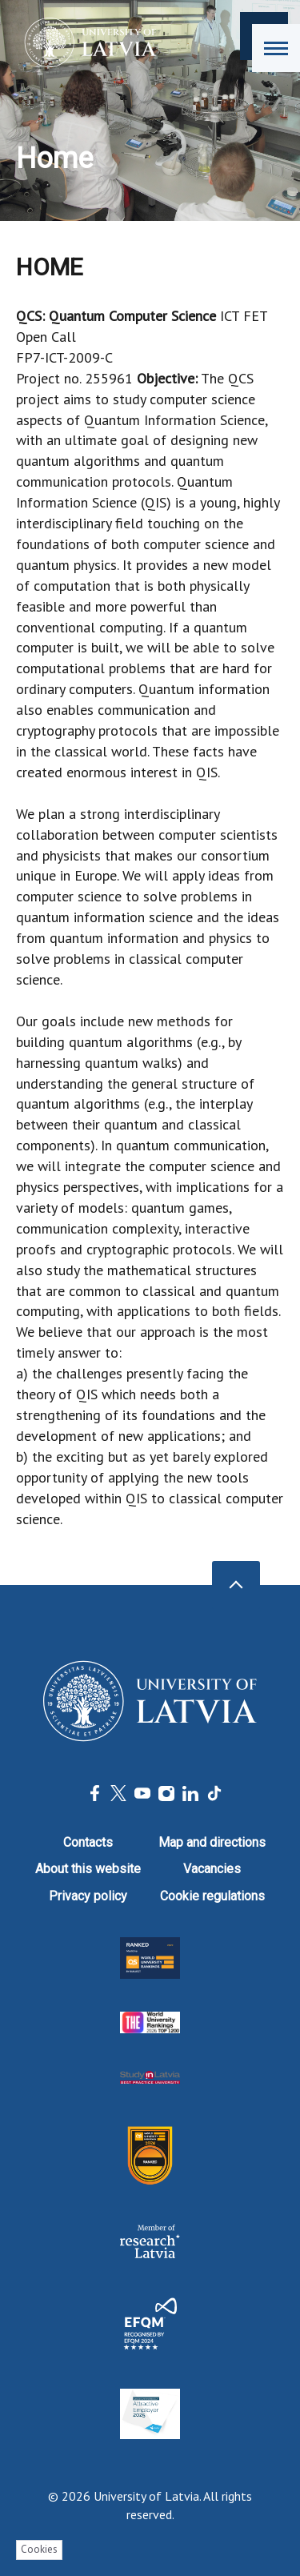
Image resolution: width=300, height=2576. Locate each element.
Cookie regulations (212, 1896)
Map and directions (212, 1842)
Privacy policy (88, 1896)
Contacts (88, 1842)
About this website (88, 1868)
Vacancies (212, 1868)
